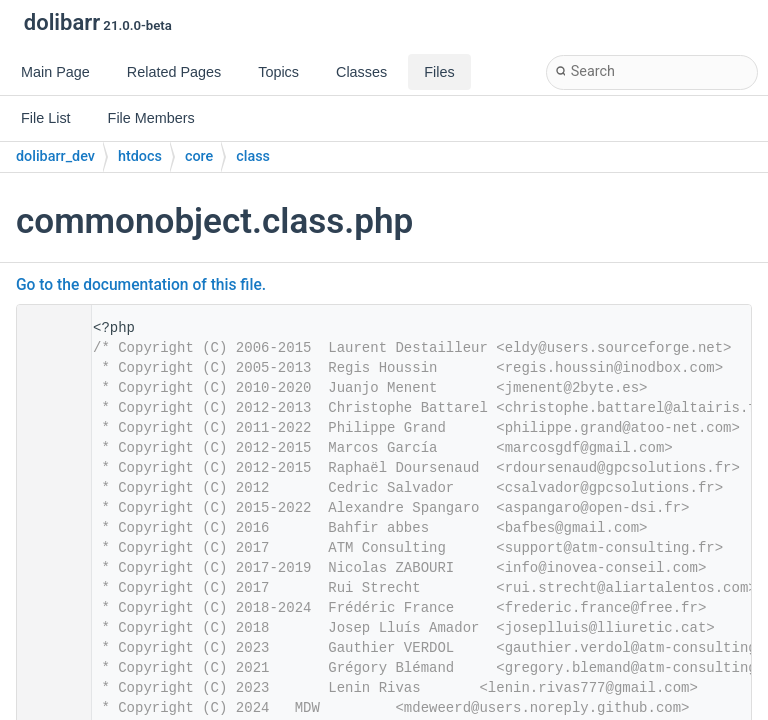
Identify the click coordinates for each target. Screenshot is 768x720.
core (199, 156)
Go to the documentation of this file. (141, 285)
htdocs (140, 156)
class (253, 156)
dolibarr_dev (55, 156)
